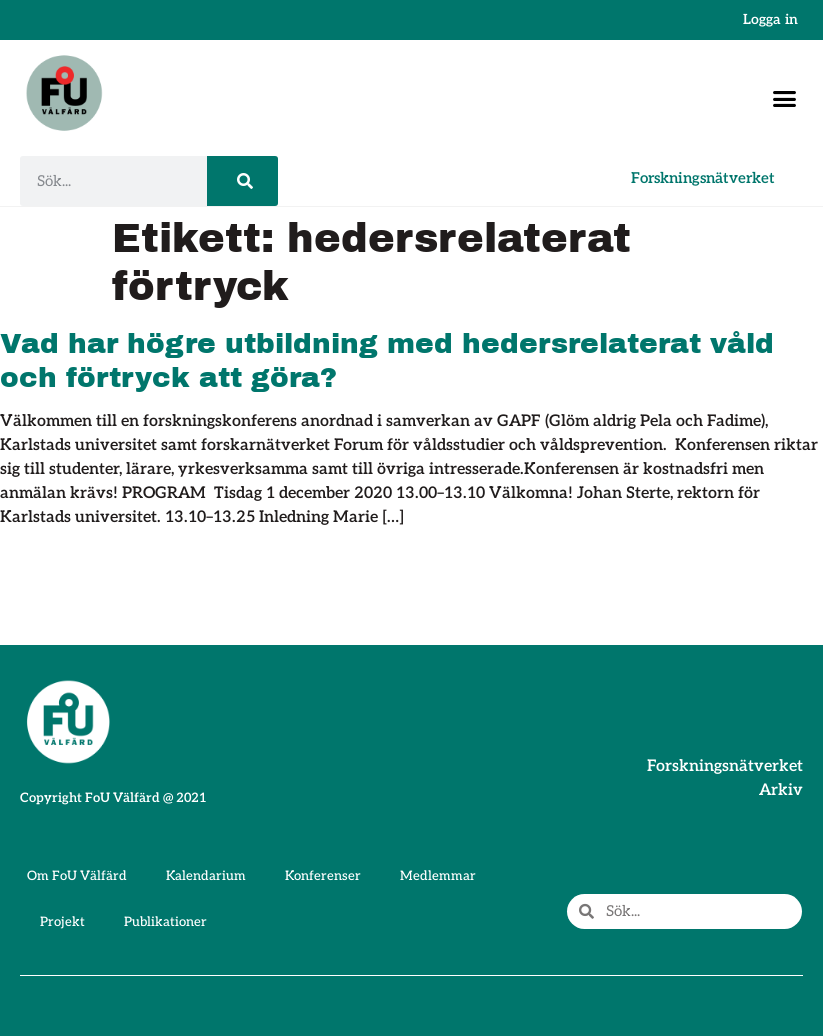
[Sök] (242, 181)
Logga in (770, 19)
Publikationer (165, 922)
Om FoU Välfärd (77, 876)
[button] (785, 98)
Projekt (62, 922)
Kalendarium (206, 876)
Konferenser (323, 876)
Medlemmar (438, 876)
